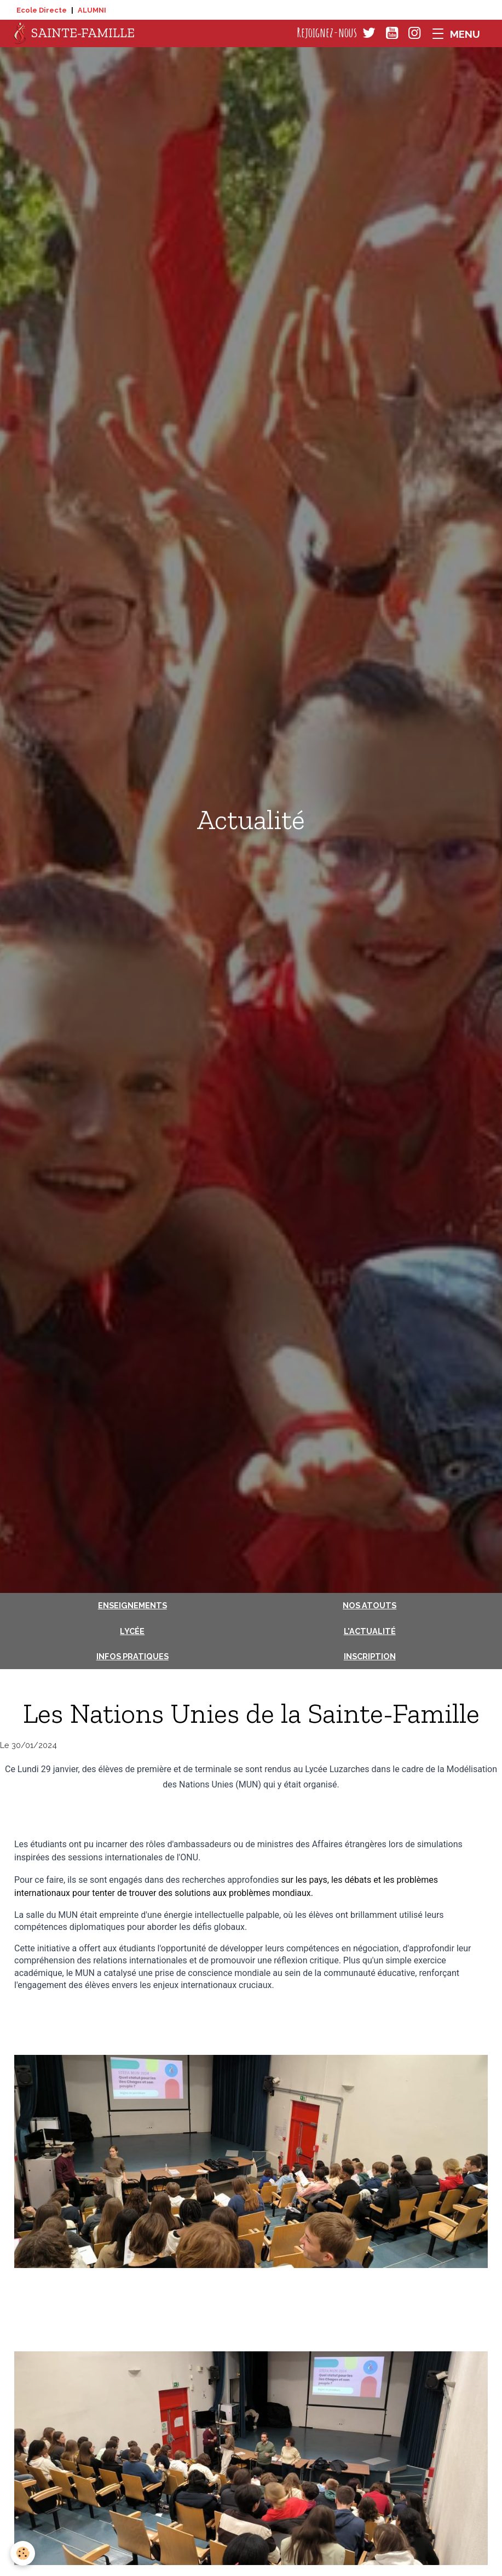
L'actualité (370, 1631)
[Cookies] (23, 2553)
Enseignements (132, 1605)
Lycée (132, 1631)
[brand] (74, 33)
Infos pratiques (132, 1656)
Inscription (370, 1656)
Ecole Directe (41, 10)
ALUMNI (92, 10)
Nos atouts (369, 1605)
